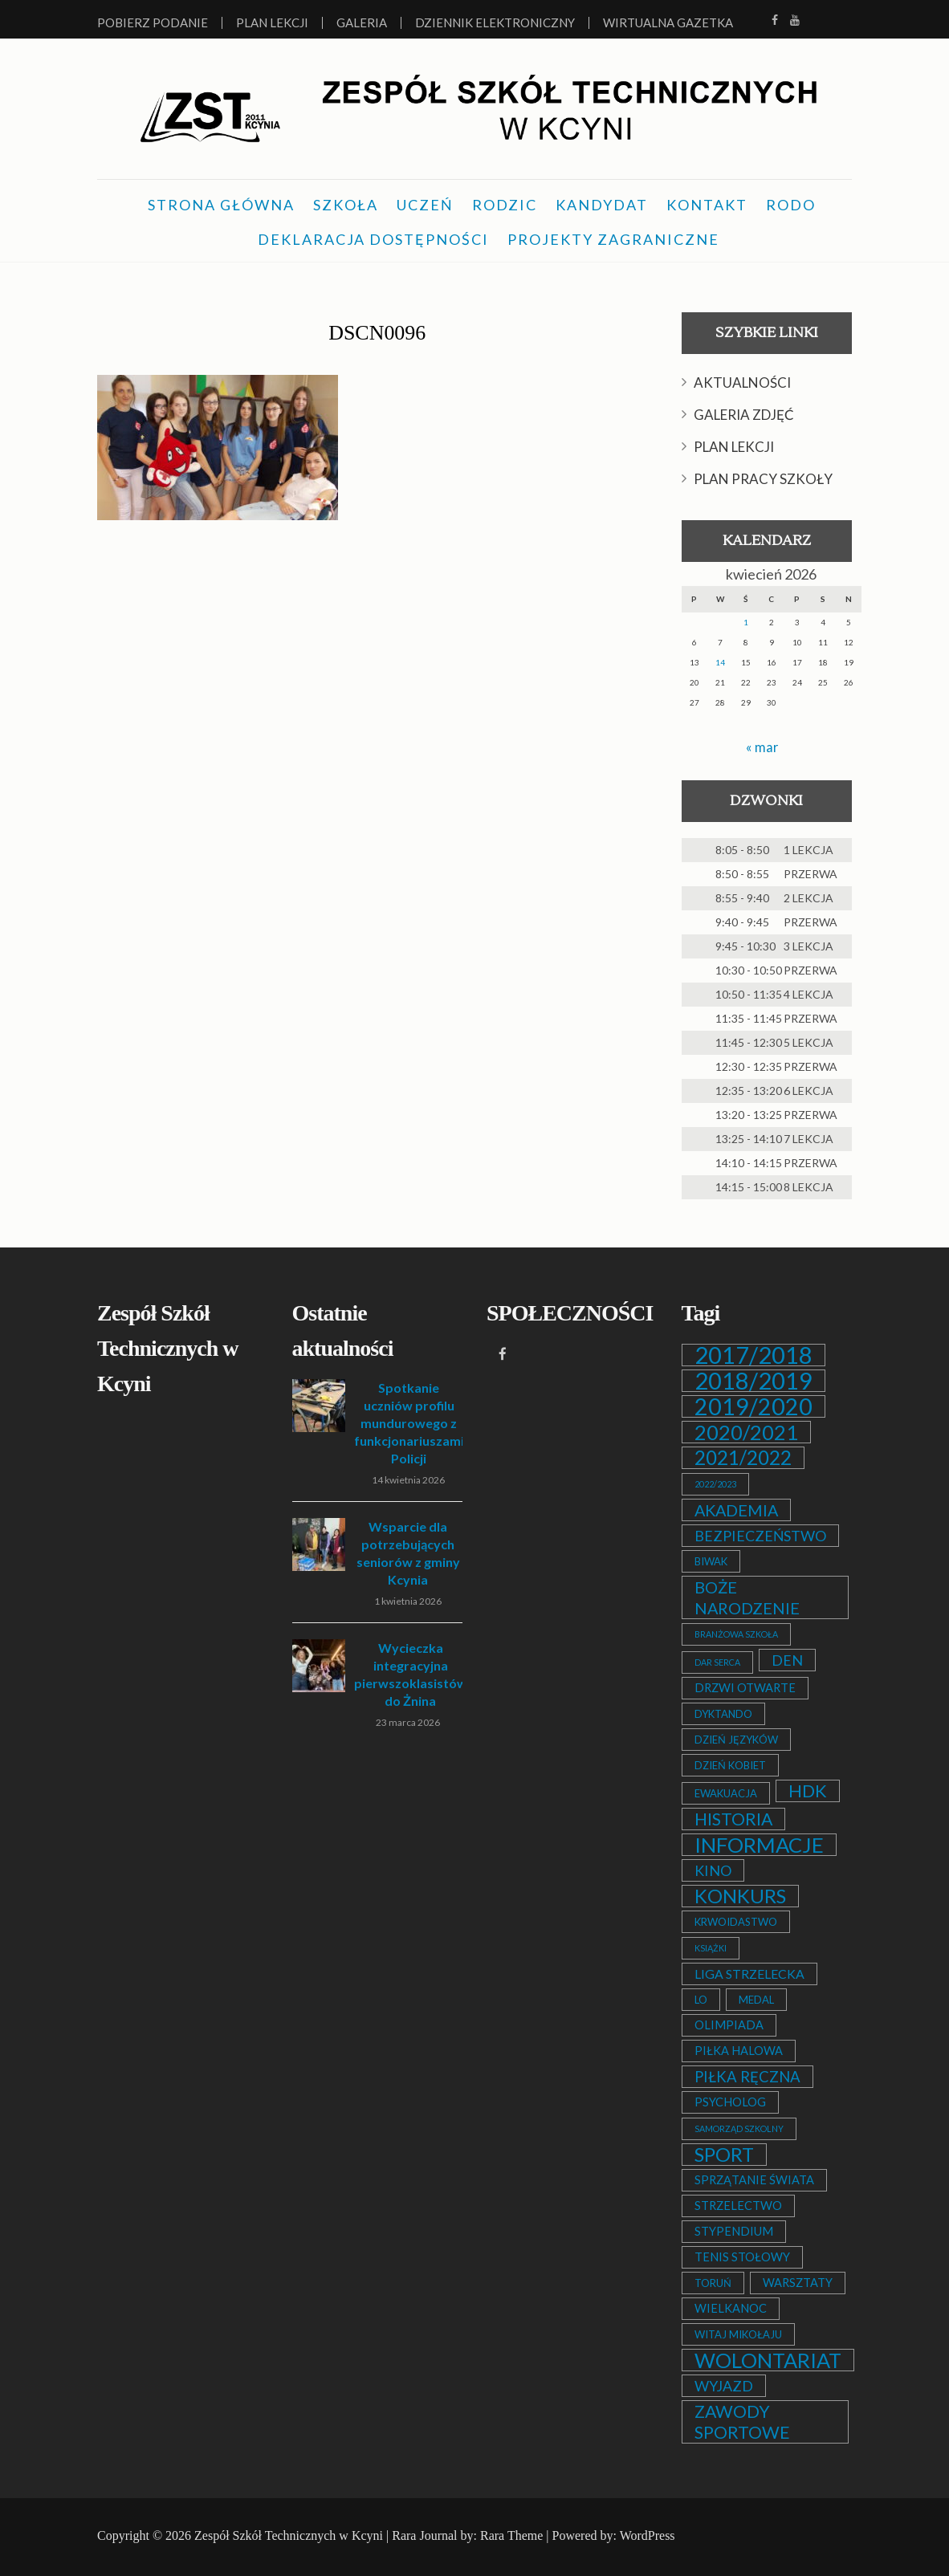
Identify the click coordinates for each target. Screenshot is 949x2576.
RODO (791, 205)
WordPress (647, 2535)
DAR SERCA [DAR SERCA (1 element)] (717, 1662)
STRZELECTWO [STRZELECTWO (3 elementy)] (738, 2205)
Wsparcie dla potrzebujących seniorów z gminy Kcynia (408, 1553)
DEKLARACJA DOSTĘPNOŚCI (373, 239)
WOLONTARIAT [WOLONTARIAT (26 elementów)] (767, 2360)
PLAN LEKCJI (734, 446)
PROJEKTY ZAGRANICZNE (613, 239)
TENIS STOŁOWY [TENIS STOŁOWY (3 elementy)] (742, 2257)
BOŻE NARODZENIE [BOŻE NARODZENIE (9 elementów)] (747, 1597)
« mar (761, 746)
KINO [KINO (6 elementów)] (712, 1870)
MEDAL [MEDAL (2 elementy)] (756, 1999)
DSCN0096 (377, 330)
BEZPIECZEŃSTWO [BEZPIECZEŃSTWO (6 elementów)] (760, 1535)
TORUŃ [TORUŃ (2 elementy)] (712, 2283)
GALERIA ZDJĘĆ (744, 414)
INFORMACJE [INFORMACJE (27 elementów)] (759, 1844)
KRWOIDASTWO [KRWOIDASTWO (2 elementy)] (735, 1921)
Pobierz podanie (152, 23)
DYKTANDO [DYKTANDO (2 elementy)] (723, 1713)
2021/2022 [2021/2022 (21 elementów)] (743, 1458)
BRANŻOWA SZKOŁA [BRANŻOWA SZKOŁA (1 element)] (736, 1634)
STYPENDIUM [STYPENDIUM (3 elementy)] (733, 2231)
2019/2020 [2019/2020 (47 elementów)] (753, 1406)
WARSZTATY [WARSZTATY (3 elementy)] (798, 2282)
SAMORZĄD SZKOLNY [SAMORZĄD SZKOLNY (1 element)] (739, 2128)
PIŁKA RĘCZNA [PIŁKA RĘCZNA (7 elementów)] (747, 2077)
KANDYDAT (602, 205)
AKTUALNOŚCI (742, 382)
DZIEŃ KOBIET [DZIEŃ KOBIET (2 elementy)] (730, 1765)
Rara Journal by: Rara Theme (467, 2535)
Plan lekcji (272, 23)
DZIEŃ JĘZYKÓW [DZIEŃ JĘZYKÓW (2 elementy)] (736, 1739)
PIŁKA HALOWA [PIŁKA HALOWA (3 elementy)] (738, 2050)
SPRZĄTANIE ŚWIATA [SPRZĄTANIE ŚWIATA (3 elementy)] (754, 2180)
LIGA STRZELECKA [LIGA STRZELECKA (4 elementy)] (749, 1973)
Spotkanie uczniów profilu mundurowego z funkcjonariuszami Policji (409, 1423)
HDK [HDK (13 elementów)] (807, 1790)
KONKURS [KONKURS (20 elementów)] (740, 1896)
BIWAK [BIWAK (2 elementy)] (710, 1561)
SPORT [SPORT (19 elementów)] (724, 2154)
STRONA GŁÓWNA (221, 205)
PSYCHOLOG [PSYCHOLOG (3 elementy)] (730, 2102)
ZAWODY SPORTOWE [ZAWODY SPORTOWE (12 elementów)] (742, 2422)
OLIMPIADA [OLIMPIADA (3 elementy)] (729, 2025)
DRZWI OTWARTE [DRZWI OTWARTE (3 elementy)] (745, 1688)
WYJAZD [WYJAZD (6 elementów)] (723, 2386)
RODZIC (504, 205)
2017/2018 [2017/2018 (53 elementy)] (753, 1355)
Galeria (361, 23)
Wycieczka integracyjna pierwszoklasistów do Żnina (410, 1674)
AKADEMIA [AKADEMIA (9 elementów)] (736, 1510)
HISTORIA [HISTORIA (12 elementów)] (733, 1819)
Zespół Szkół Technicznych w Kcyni (288, 2535)
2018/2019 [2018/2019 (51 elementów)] (753, 1380)
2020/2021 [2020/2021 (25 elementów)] (746, 1432)
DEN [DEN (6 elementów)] (787, 1660)
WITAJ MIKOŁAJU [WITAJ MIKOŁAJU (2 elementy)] (738, 2334)
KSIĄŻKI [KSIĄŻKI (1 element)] (710, 1948)
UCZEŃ (425, 205)
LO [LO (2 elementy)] (700, 1999)
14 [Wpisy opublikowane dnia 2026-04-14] (720, 662)
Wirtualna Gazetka (668, 23)
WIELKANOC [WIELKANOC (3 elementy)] (730, 2308)
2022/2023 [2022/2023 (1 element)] (715, 1484)
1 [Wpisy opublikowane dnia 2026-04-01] (745, 622)
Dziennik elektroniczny (495, 23)
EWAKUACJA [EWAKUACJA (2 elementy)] (725, 1793)
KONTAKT (706, 205)
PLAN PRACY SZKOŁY (763, 478)
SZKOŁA (345, 205)
